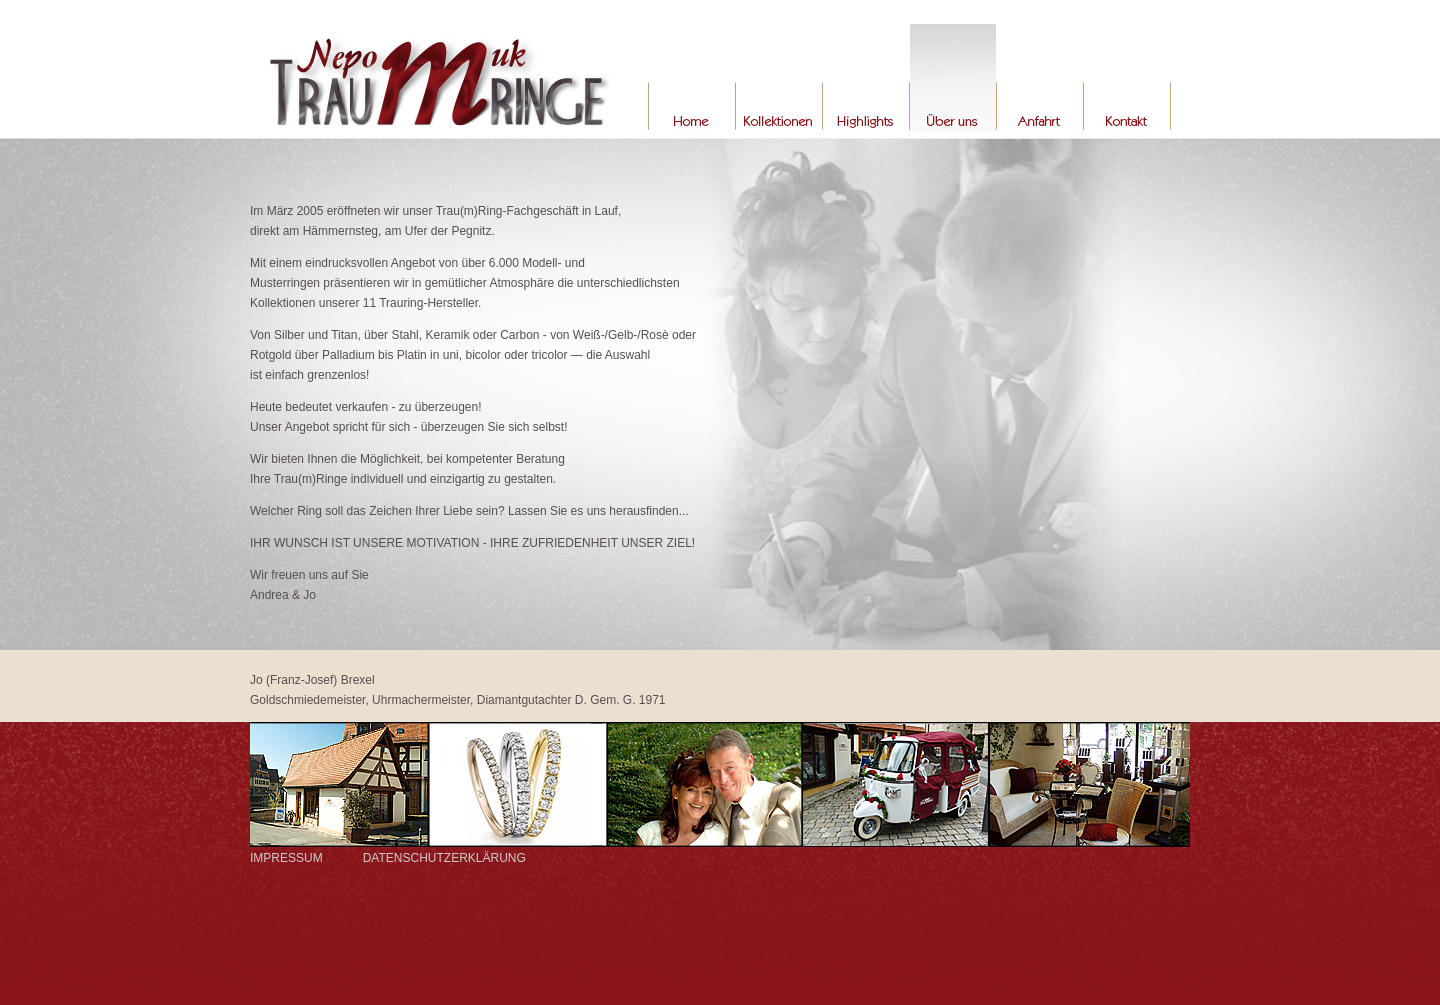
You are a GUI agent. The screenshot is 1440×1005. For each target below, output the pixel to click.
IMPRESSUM (286, 858)
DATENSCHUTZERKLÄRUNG (444, 858)
